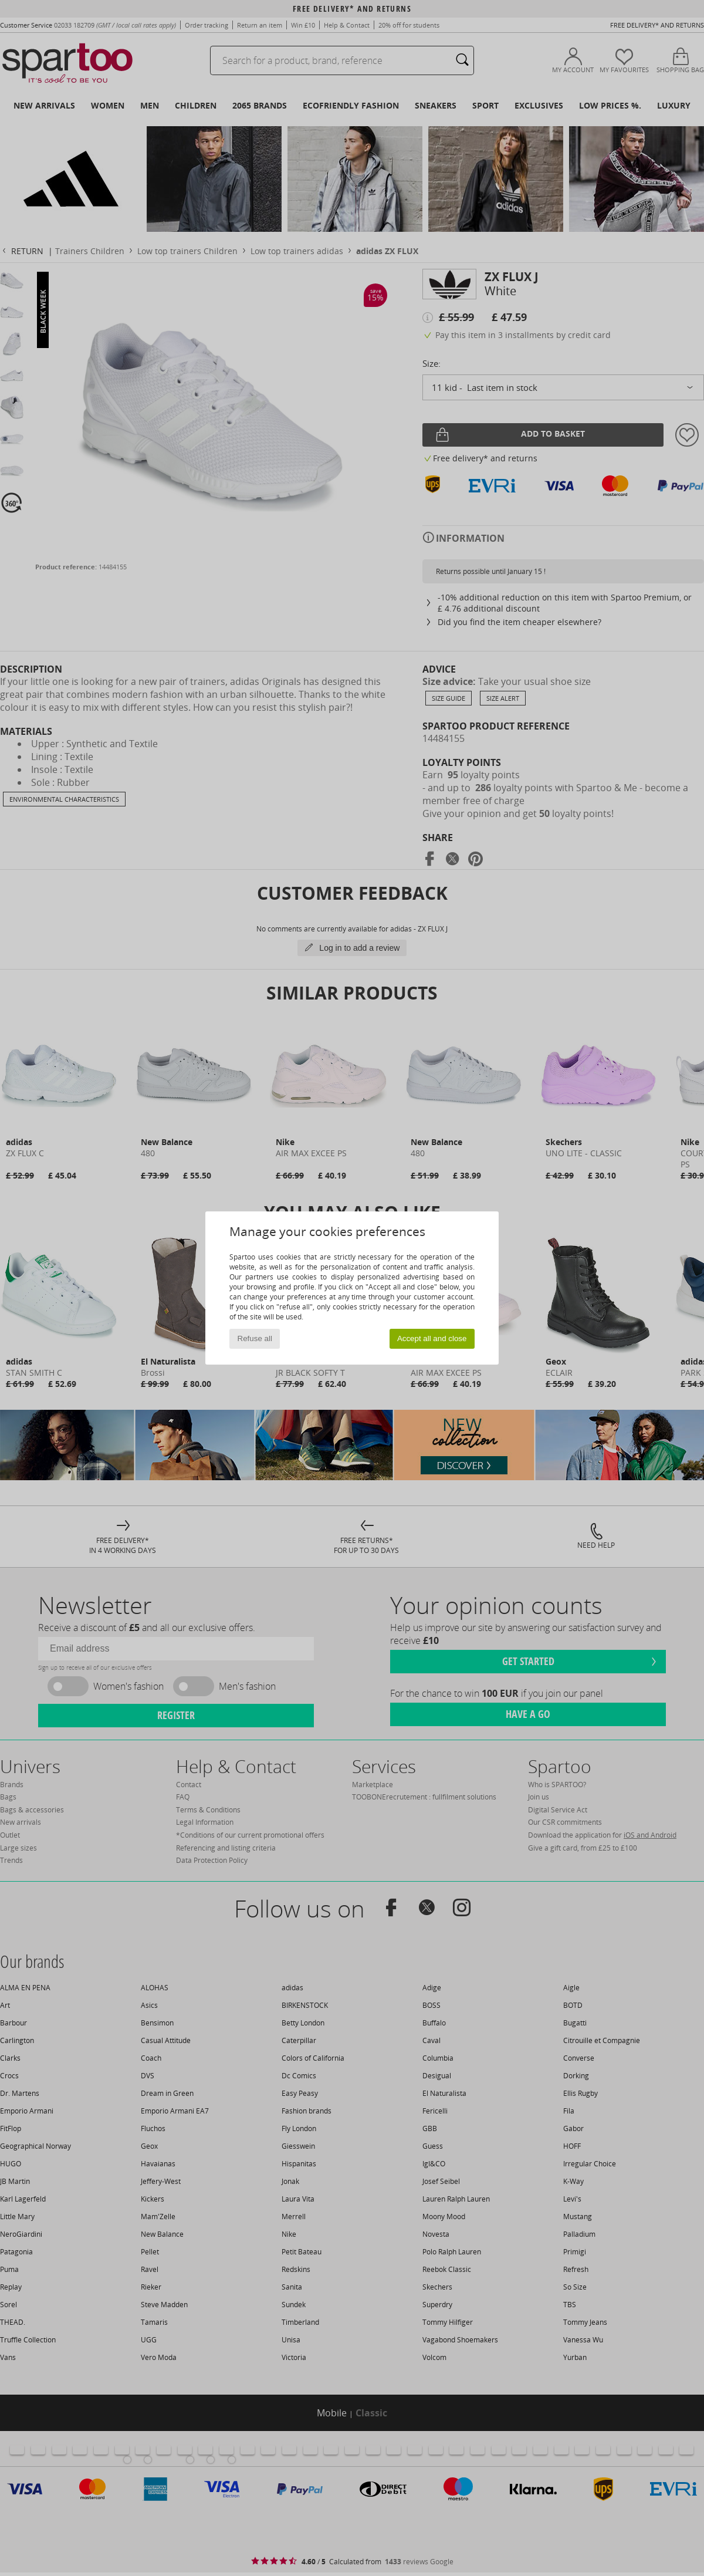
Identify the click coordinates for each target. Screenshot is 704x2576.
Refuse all (255, 1338)
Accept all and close (432, 1338)
